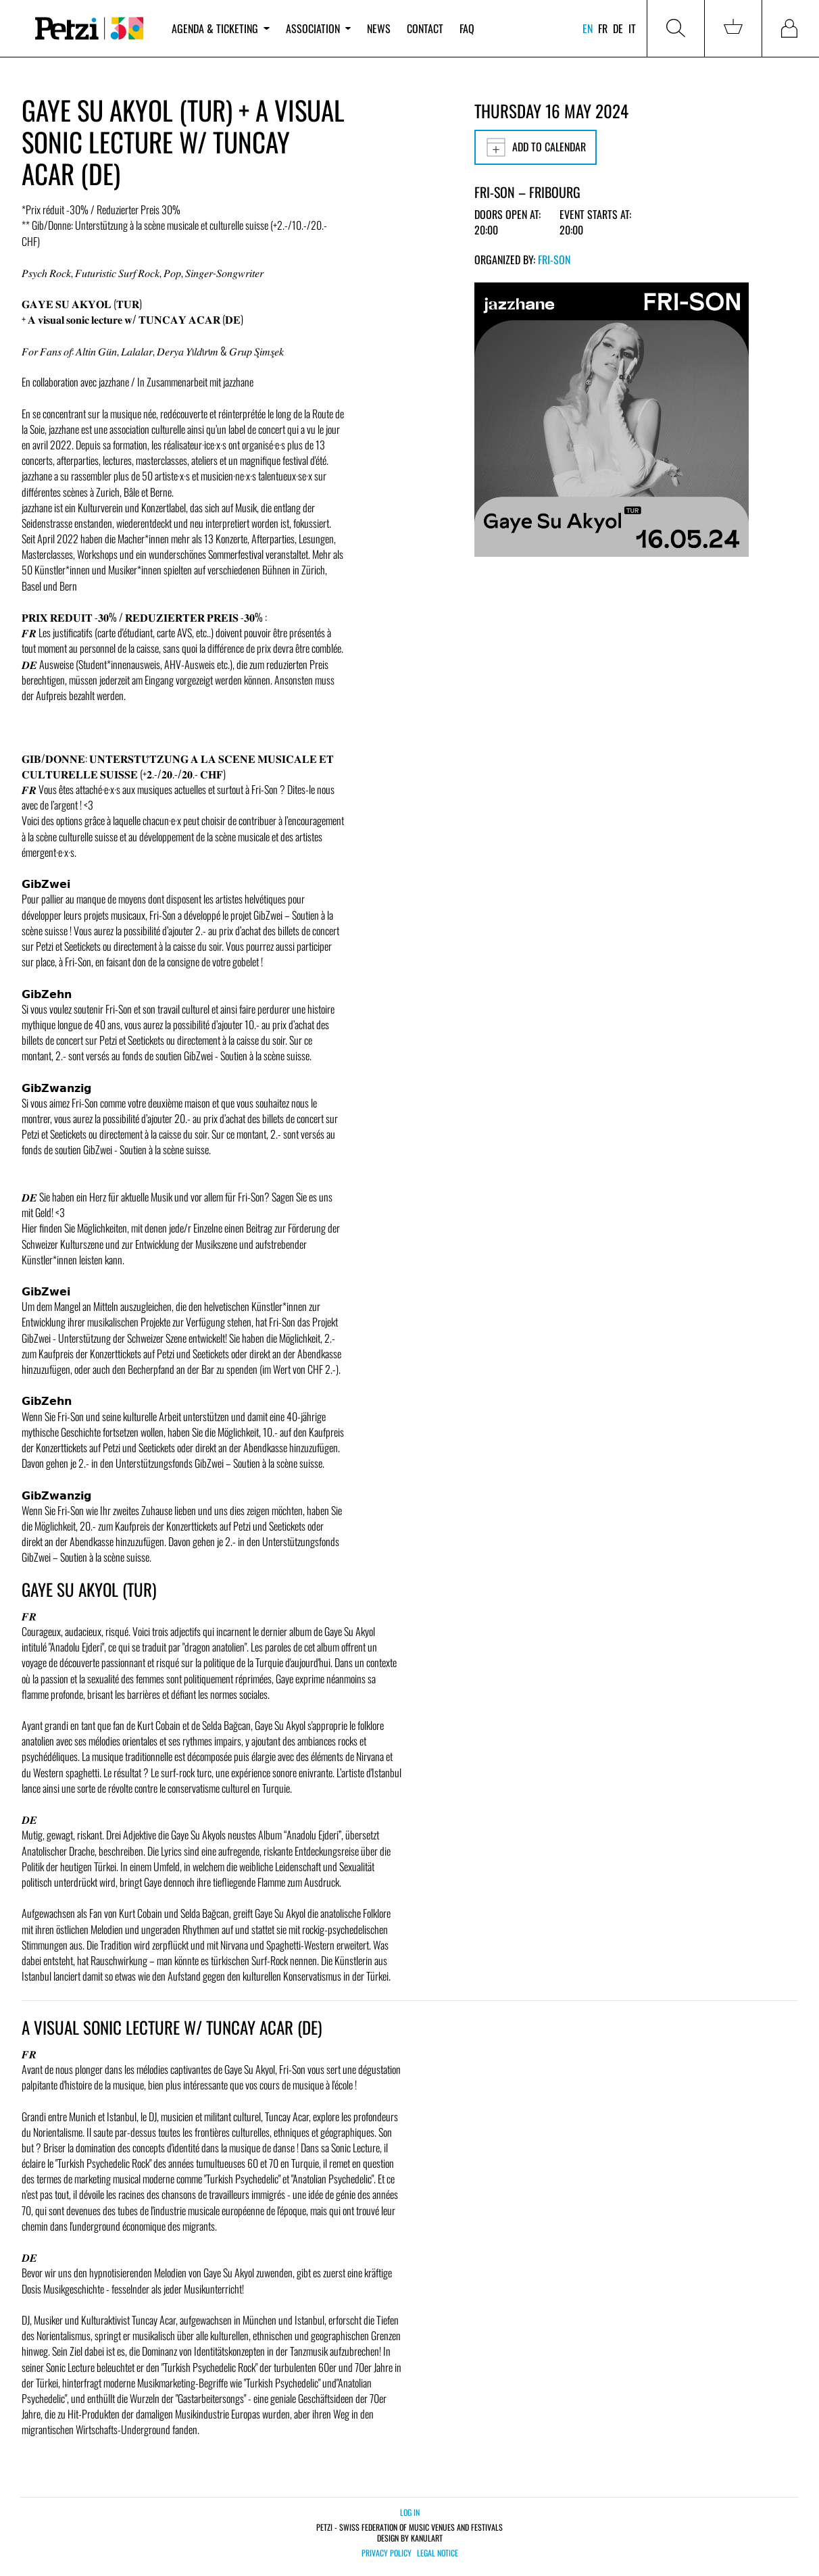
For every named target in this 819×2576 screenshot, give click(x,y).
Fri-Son (554, 259)
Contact (425, 28)
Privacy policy (387, 2553)
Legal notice (437, 2553)
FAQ (467, 28)
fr (602, 28)
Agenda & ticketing (220, 28)
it (632, 28)
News (379, 28)
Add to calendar (535, 147)
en (587, 28)
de (618, 28)
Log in (410, 2512)
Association (318, 28)
